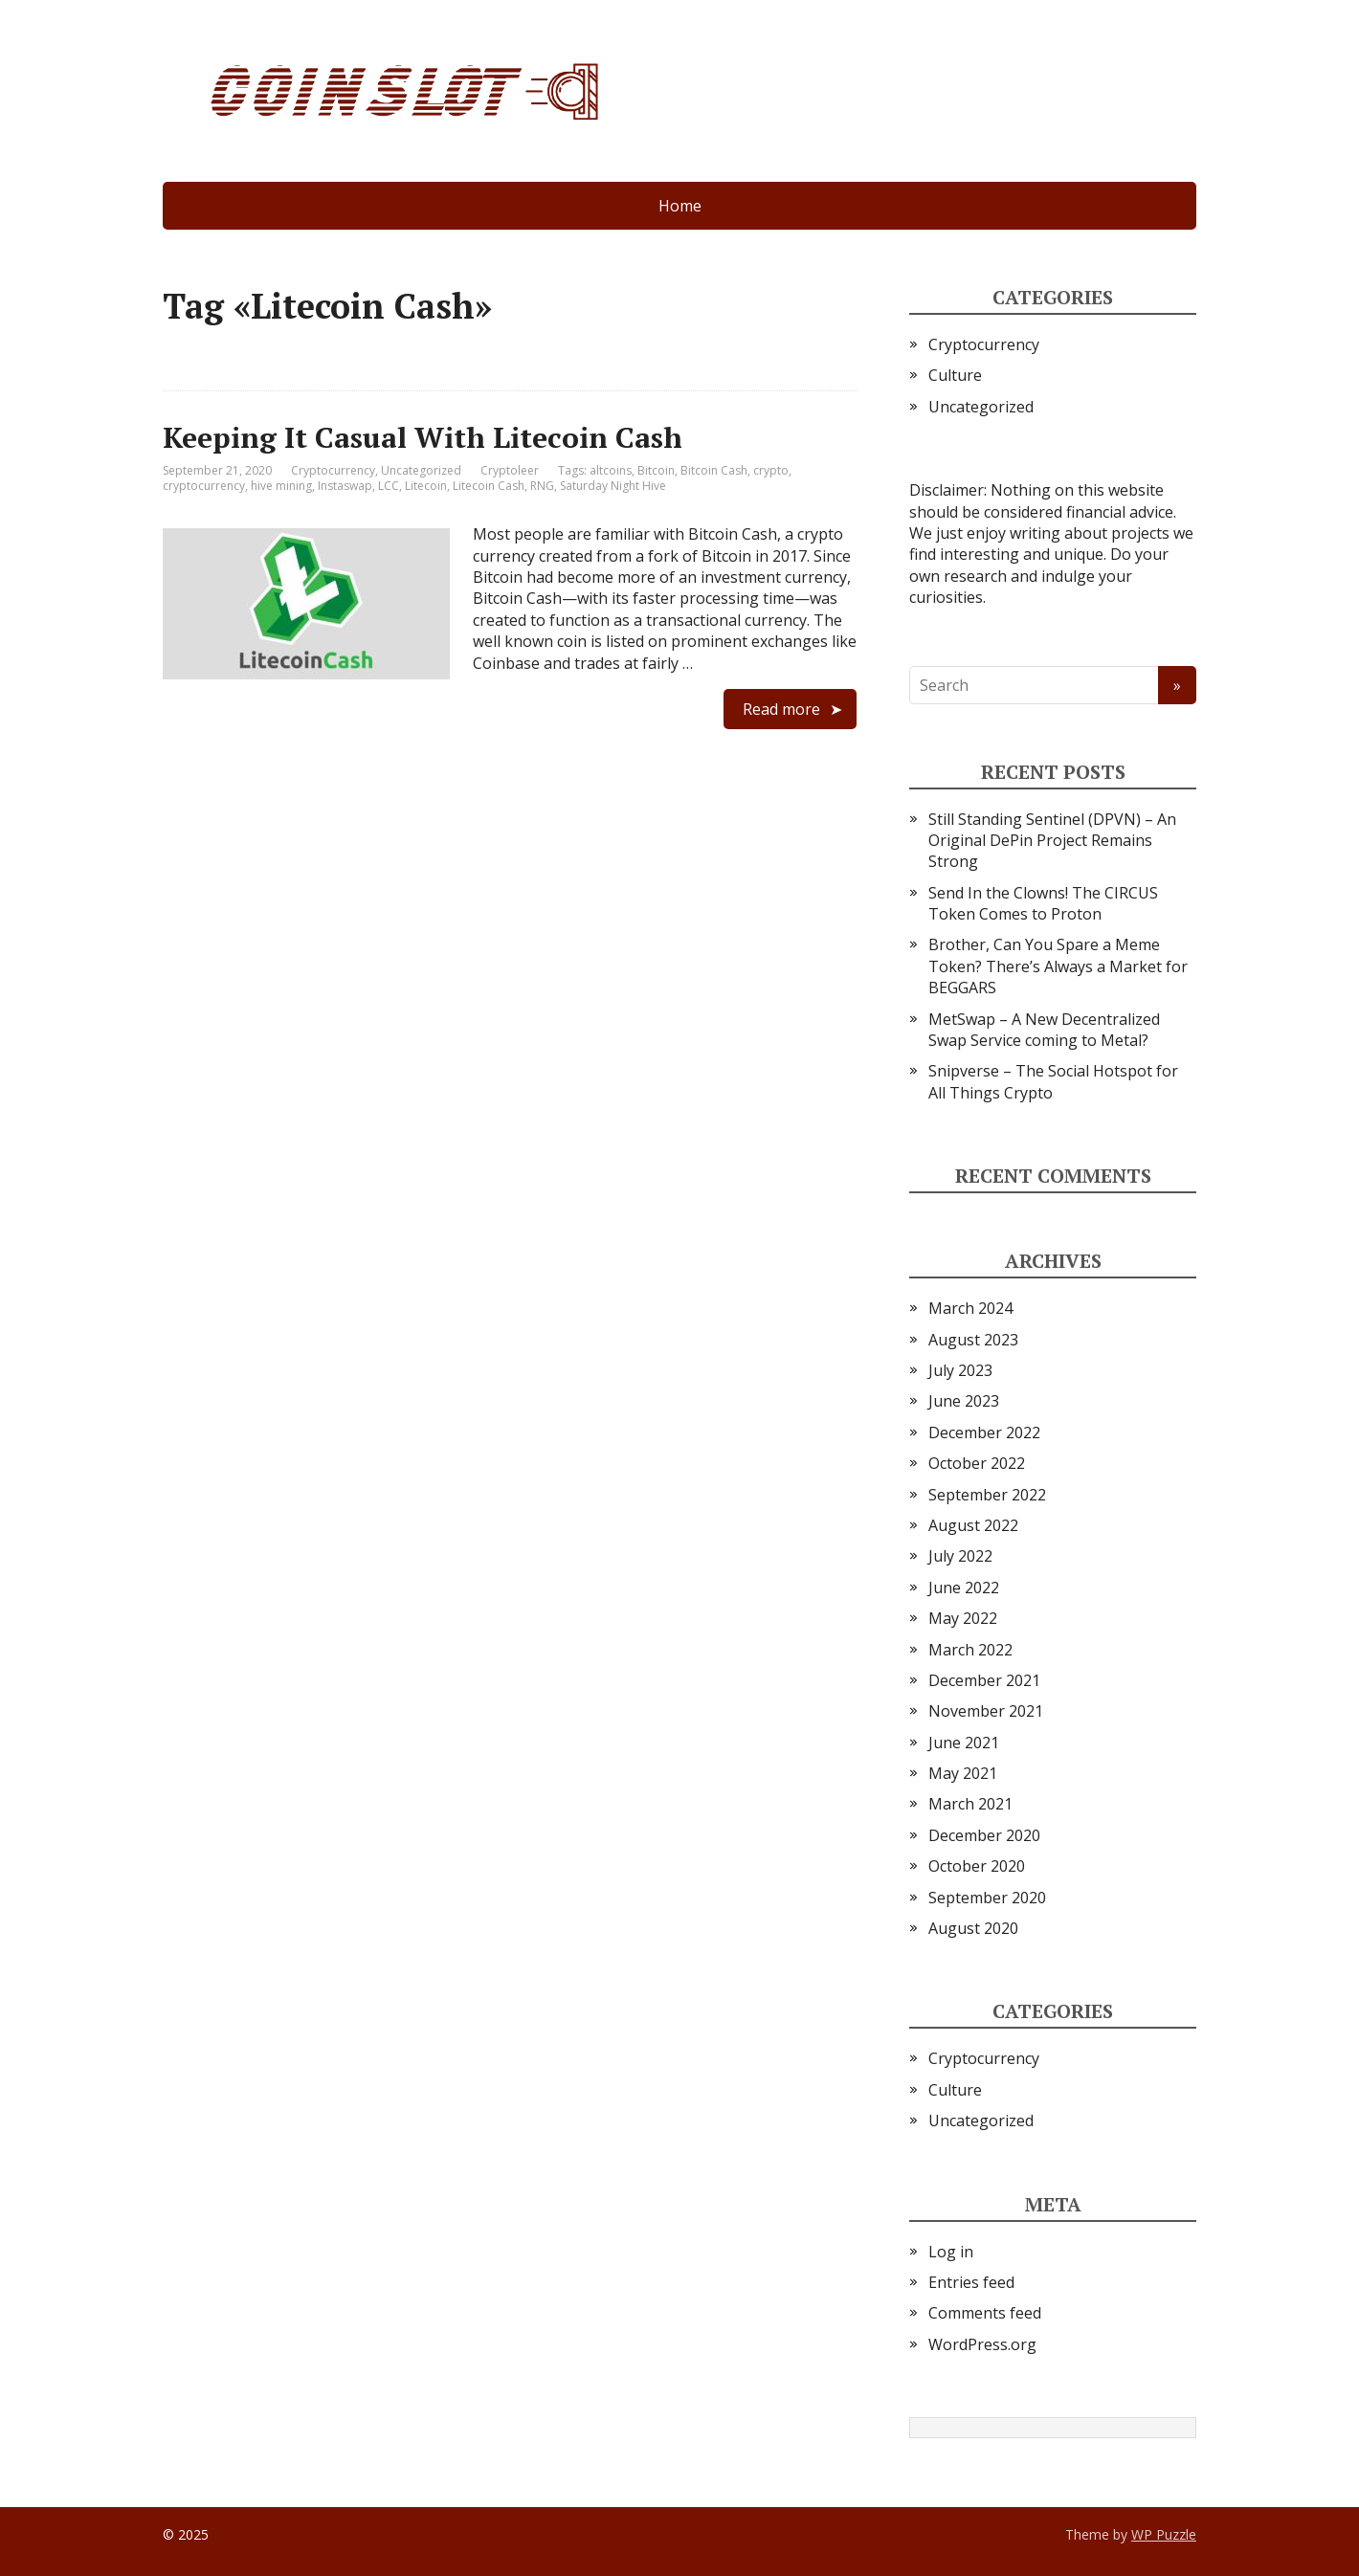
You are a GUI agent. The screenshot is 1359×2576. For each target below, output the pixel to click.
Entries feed (971, 2282)
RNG (542, 485)
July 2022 (960, 1555)
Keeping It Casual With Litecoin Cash (422, 437)
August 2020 (973, 1928)
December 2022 (984, 1432)
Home (680, 205)
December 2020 (984, 1835)
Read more (781, 709)
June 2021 (963, 1742)
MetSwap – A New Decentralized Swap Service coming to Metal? (1044, 1030)
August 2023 (973, 1339)
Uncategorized (421, 470)
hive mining (281, 485)
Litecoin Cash (488, 485)
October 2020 (976, 1865)
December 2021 (984, 1680)
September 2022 (987, 1494)
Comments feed (984, 2312)
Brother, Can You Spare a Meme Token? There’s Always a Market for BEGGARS (1058, 966)
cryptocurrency (204, 485)
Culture (955, 375)
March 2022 (970, 1649)
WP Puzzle (1163, 2534)
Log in (950, 2251)
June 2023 (963, 1400)
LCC (388, 485)
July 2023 (960, 1370)
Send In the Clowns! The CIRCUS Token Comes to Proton (1043, 903)
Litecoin (426, 485)
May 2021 (962, 1773)
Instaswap (345, 485)
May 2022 (962, 1618)
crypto (771, 470)
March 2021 (970, 1803)
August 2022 (973, 1525)
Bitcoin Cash (713, 470)
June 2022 (963, 1587)
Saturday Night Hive (613, 485)
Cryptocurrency (333, 470)
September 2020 (987, 1897)
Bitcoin (656, 470)
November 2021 (985, 1710)
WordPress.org (982, 2344)
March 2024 (970, 1308)
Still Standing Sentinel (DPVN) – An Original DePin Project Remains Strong (1052, 841)
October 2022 (976, 1463)
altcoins (611, 470)
